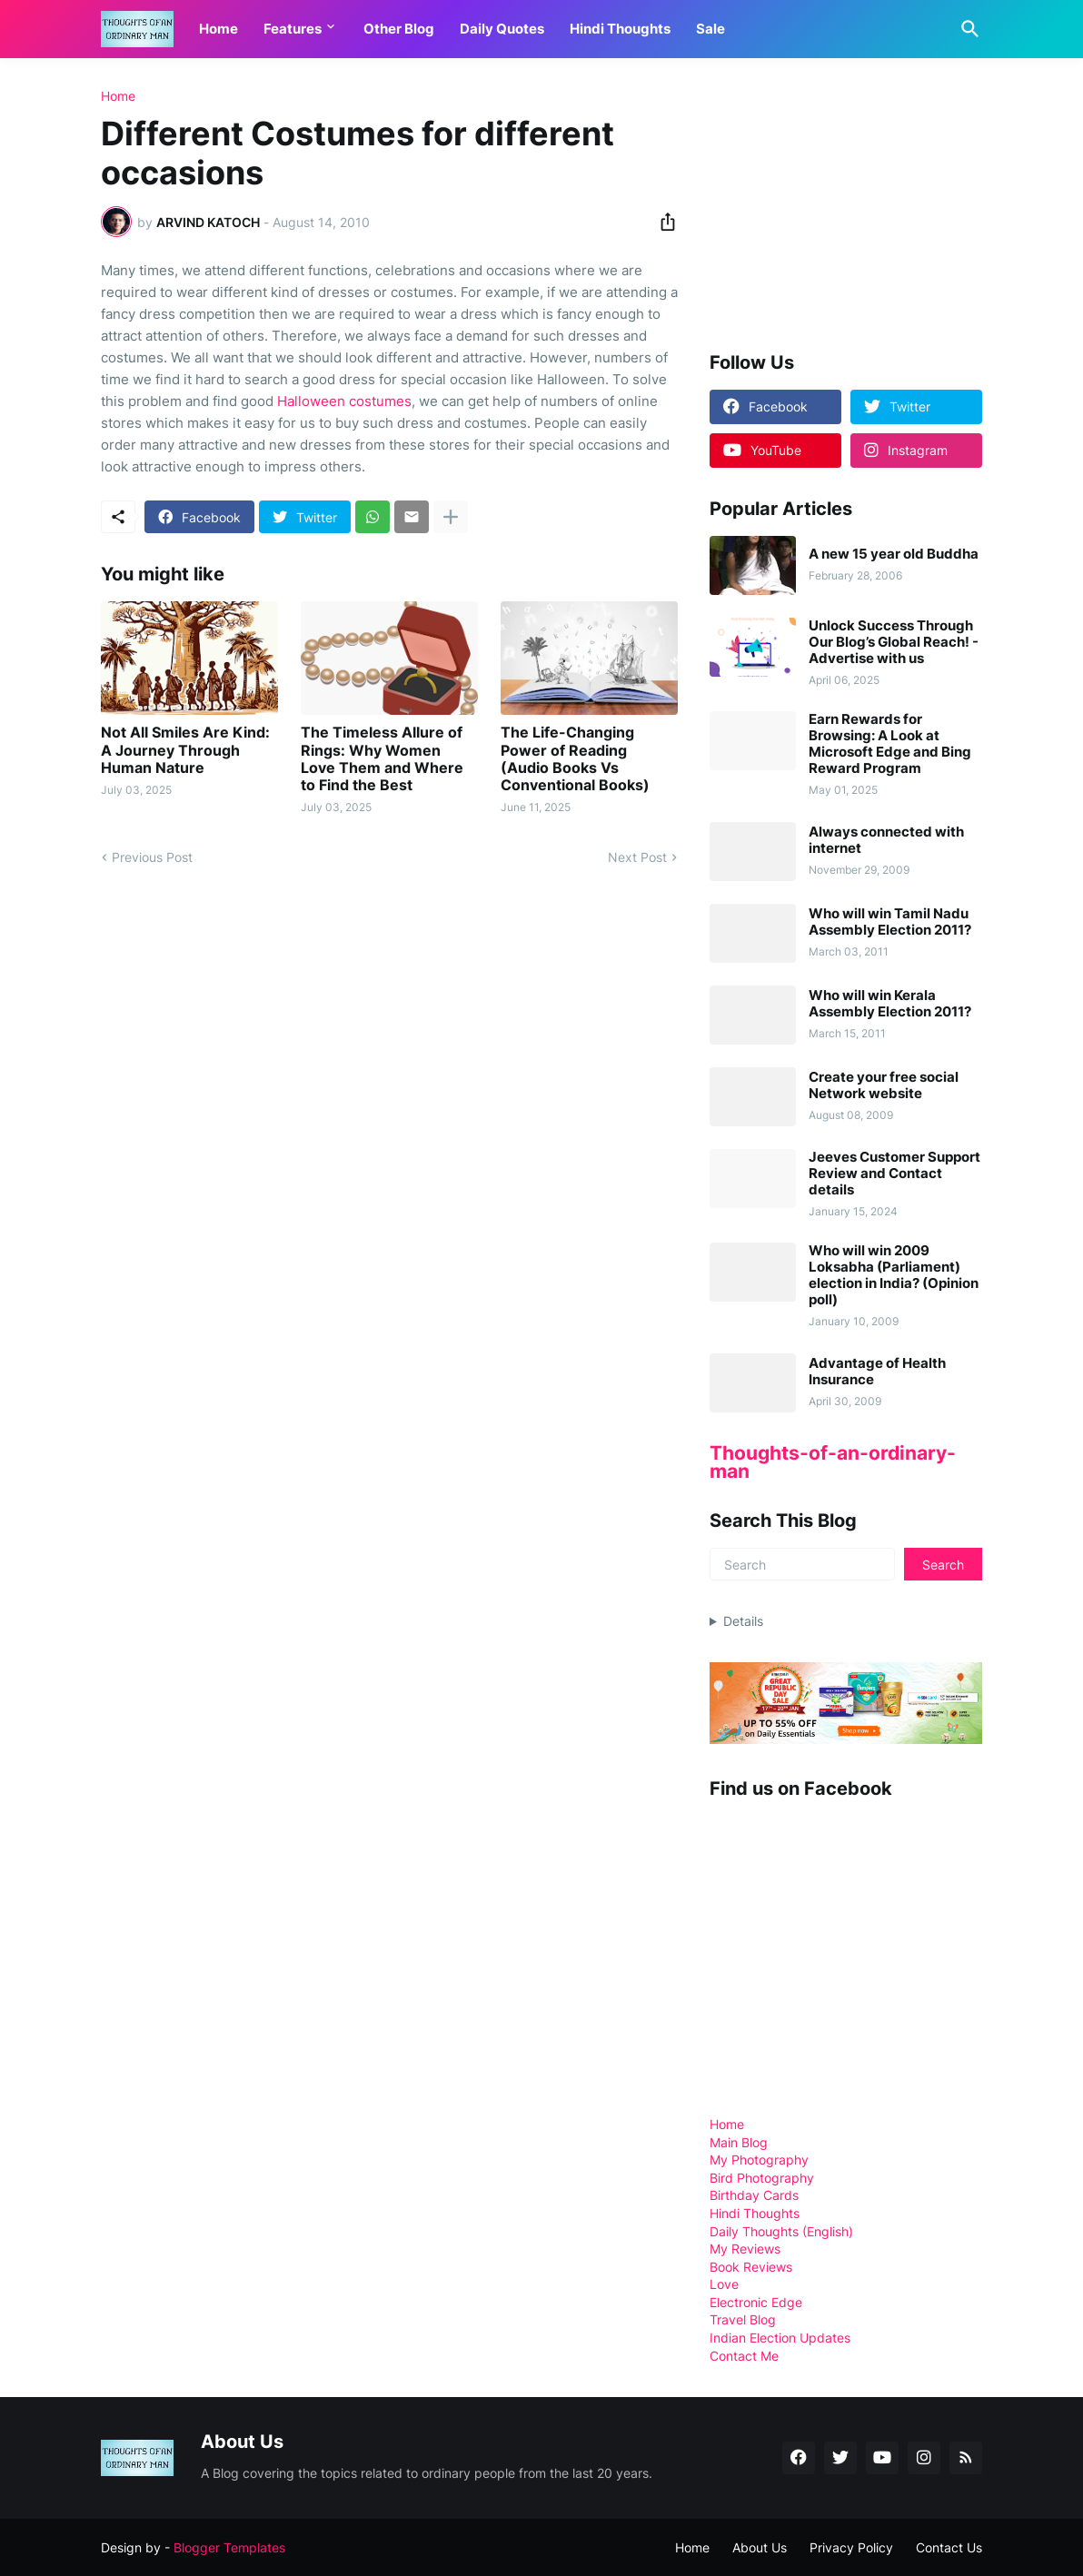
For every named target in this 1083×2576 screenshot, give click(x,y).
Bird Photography (762, 2177)
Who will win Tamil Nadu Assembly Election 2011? (890, 922)
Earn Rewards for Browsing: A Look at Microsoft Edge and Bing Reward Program (890, 744)
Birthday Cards (754, 2195)
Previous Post (152, 857)
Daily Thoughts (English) (781, 2231)
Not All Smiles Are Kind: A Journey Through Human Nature (185, 750)
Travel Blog (743, 2319)
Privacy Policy (851, 2547)
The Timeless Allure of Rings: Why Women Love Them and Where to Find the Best (382, 759)
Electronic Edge (756, 2302)
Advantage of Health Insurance (877, 1371)
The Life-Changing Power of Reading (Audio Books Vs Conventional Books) (575, 759)
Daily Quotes (502, 28)
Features (292, 28)
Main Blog (739, 2142)
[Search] (966, 29)
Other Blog (398, 28)
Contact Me (744, 2355)
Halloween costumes (344, 401)
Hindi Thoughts (620, 28)
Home (218, 28)
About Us (759, 2547)
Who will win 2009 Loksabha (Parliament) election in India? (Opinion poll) (894, 1275)
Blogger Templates (229, 2547)
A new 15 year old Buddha (894, 554)
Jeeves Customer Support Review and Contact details (894, 1173)
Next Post (637, 857)
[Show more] (450, 516)
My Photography (759, 2159)
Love (724, 2284)
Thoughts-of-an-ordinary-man (833, 1462)
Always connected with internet (886, 840)
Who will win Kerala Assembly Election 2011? (890, 1003)
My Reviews (745, 2248)
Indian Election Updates (780, 2337)
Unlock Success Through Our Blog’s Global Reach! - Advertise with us (894, 642)
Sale (710, 28)
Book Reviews (751, 2266)
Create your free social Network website (884, 1085)
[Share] (662, 221)
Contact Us (949, 2547)
